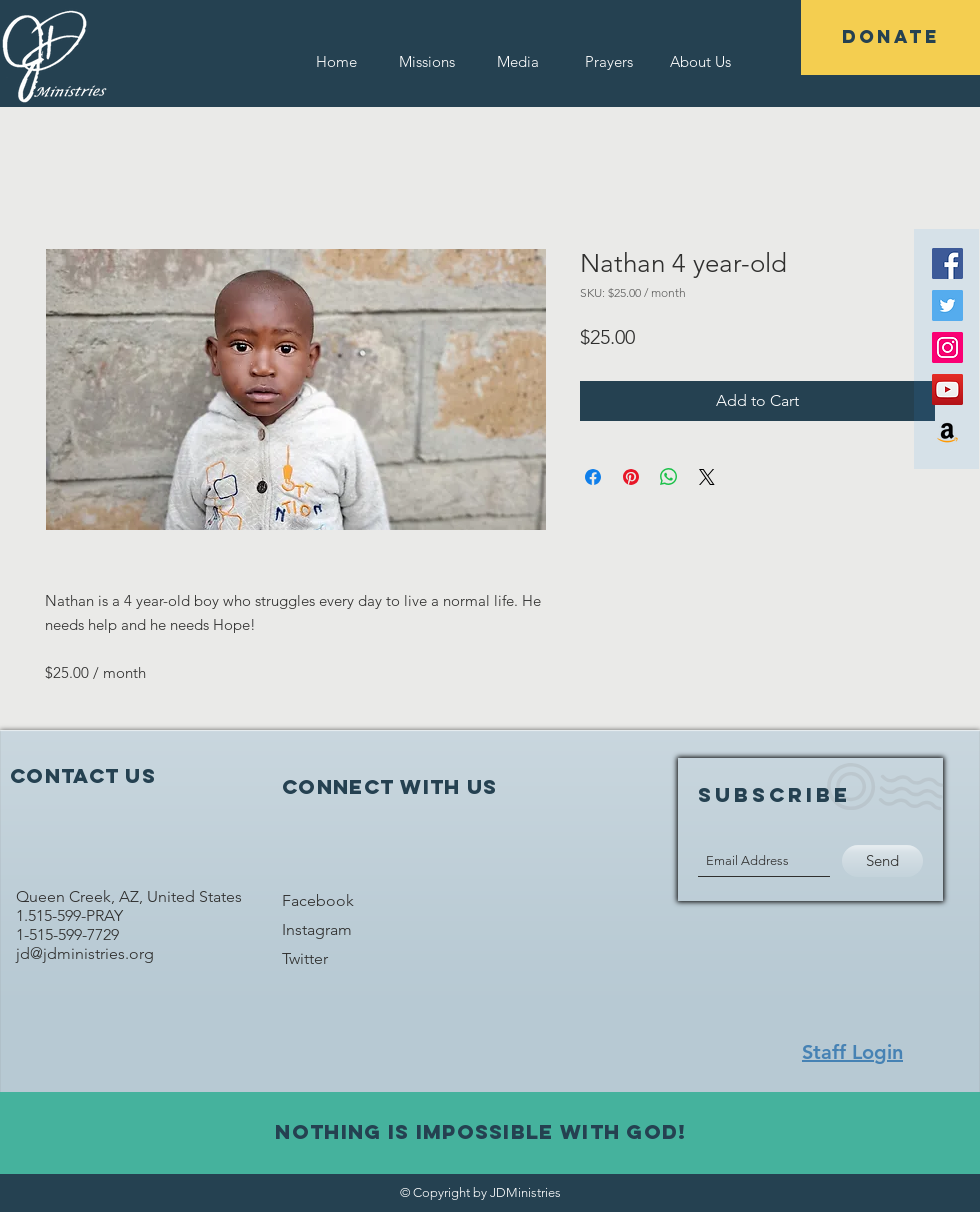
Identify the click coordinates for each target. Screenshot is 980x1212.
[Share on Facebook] (593, 477)
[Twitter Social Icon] (947, 305)
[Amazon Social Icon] (947, 431)
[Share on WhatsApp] (669, 477)
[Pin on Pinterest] (631, 477)
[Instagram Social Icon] (947, 347)
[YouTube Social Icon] (947, 389)
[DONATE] (890, 37)
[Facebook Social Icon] (947, 263)
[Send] (882, 861)
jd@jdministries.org (87, 953)
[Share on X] (707, 477)
